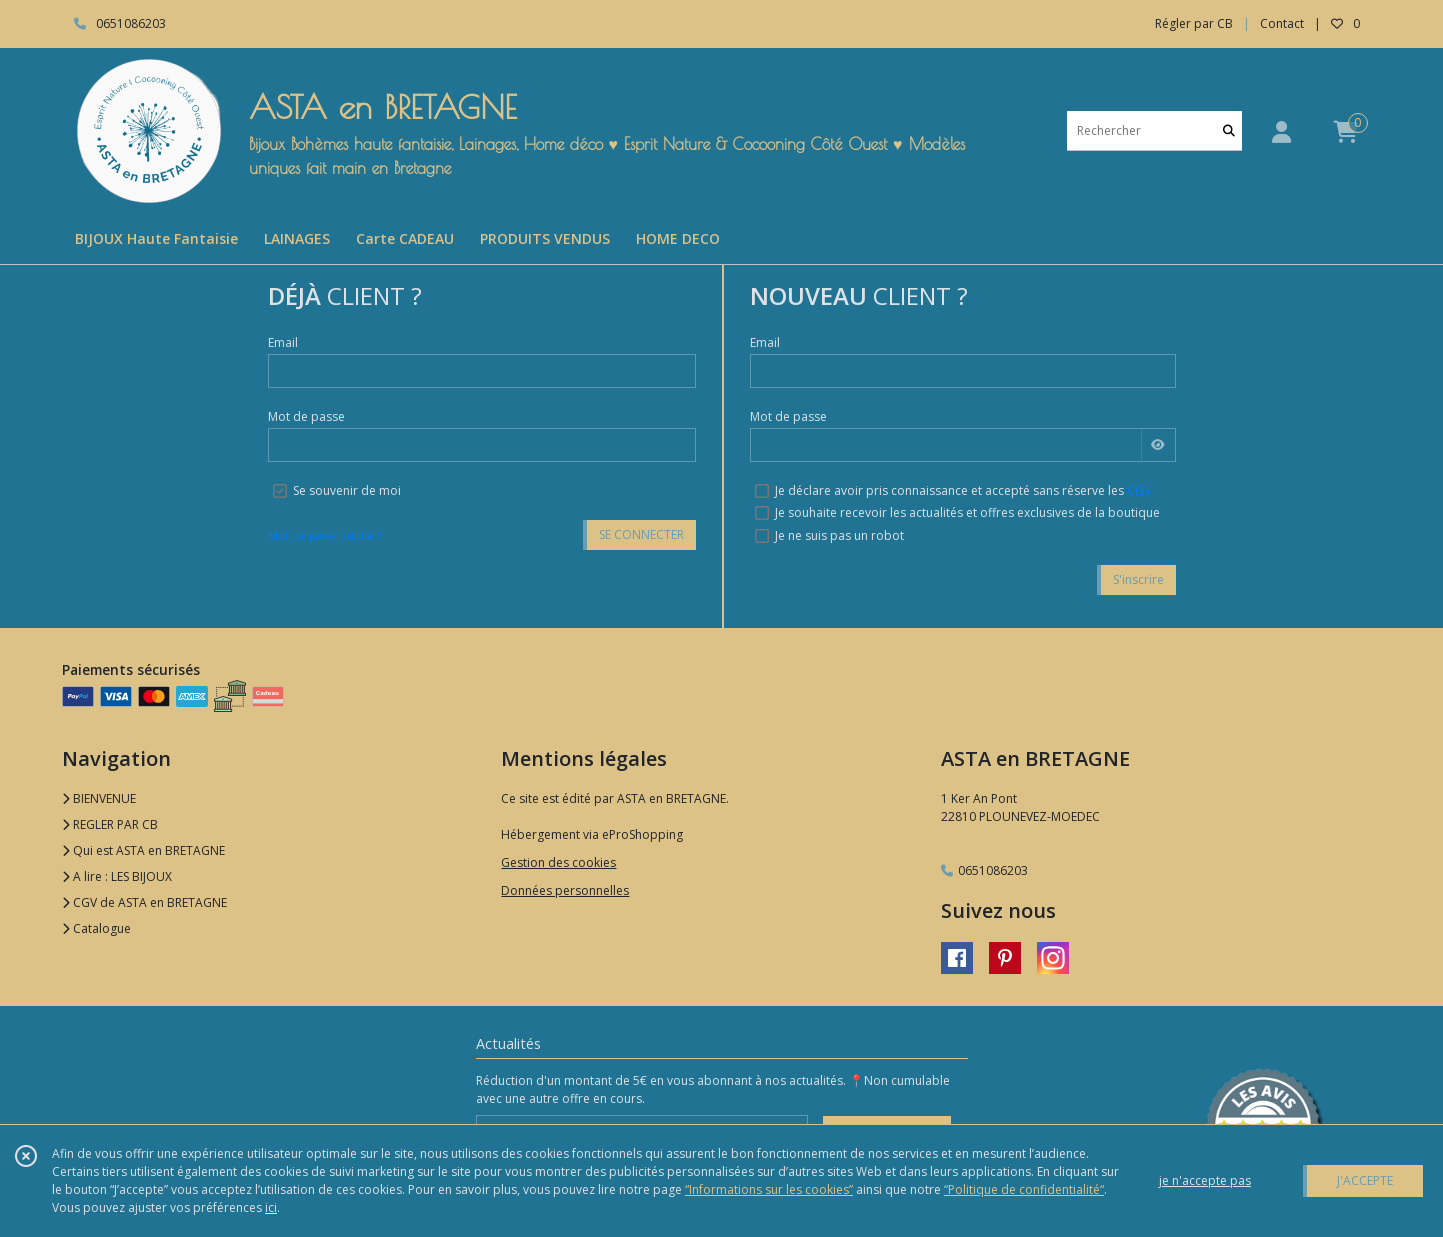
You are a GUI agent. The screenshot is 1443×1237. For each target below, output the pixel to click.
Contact (1282, 23)
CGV (1139, 490)
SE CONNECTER (641, 534)
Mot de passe (306, 416)
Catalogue (96, 928)
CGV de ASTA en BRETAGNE (144, 902)
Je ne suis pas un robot (839, 535)
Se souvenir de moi (347, 490)
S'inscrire (1138, 579)
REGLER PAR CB (110, 824)
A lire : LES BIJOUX (117, 876)
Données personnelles (565, 890)
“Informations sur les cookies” (769, 1189)
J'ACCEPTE (1365, 1180)
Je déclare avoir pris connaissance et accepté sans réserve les (963, 490)
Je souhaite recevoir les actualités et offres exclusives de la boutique (967, 512)
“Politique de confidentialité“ (1024, 1189)
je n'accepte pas (1205, 1180)
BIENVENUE (99, 798)
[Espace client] (1282, 131)
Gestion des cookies (558, 862)
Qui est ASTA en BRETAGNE (143, 850)
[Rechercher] (1229, 130)
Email (283, 342)
